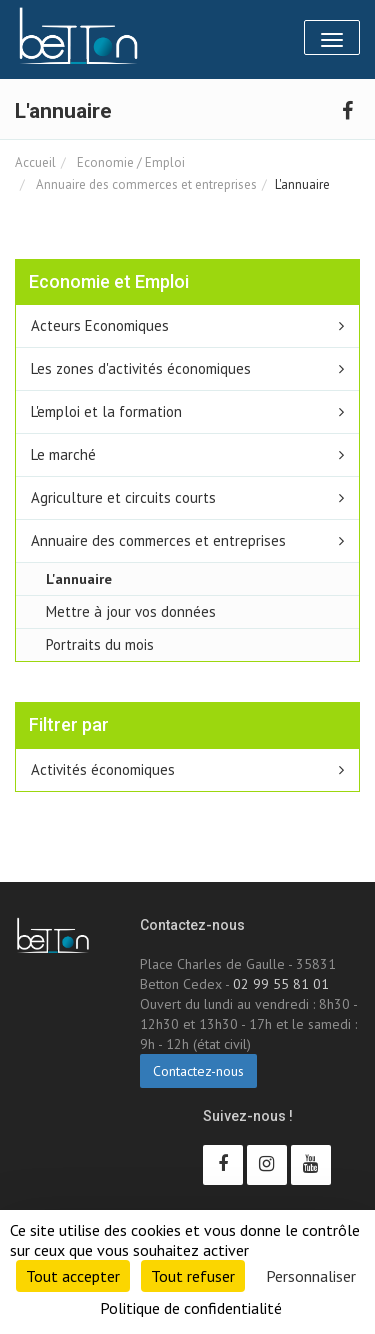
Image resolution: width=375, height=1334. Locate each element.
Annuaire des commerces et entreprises (145, 184)
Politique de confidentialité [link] (191, 1308)
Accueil (35, 162)
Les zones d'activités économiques (141, 368)
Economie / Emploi (129, 162)
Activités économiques (103, 769)
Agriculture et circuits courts (123, 497)
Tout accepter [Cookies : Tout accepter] (73, 1276)
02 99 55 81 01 (281, 984)
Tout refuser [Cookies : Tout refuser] (193, 1276)
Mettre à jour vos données (131, 611)
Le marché (63, 454)
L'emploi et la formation (106, 411)
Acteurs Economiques (100, 325)
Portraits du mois (100, 644)
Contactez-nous (198, 1071)
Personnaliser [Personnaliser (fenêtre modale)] (311, 1276)
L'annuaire (79, 578)
